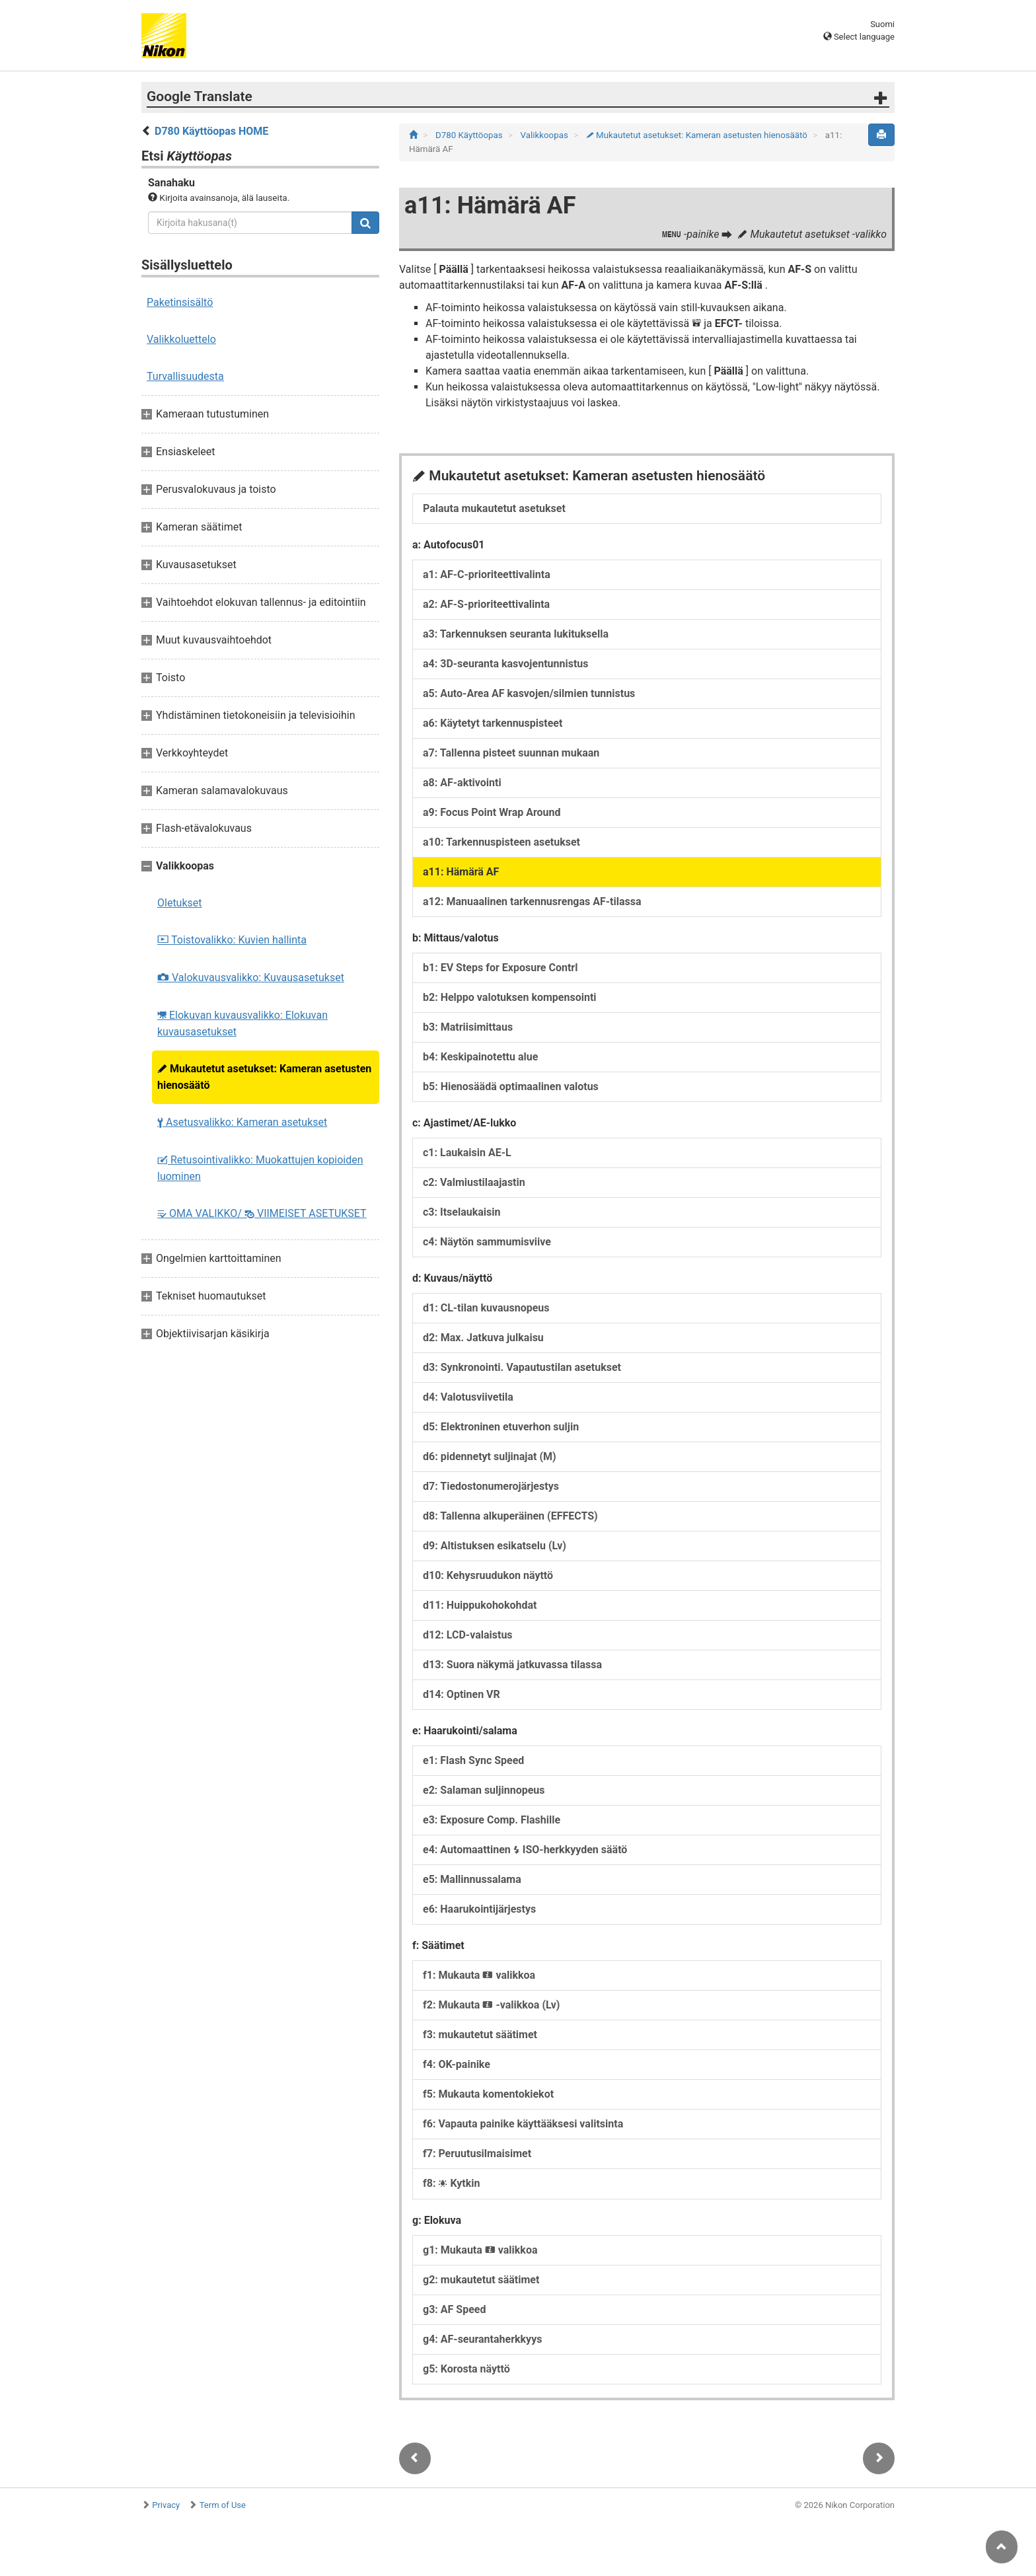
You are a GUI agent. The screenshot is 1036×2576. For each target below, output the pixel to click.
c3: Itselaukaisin (461, 1212)
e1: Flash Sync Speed (473, 1760)
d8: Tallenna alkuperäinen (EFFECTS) (510, 1516)
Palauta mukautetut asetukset (494, 508)
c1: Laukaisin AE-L (467, 1152)
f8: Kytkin (451, 2183)
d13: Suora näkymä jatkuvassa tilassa (512, 1664)
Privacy (166, 2505)
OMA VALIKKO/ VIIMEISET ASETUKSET (262, 1213)
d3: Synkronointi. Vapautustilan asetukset (522, 1367)
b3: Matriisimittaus (468, 1027)
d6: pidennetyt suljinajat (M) (489, 1456)
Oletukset (179, 903)
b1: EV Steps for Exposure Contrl (500, 967)
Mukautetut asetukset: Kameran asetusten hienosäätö (264, 1076)
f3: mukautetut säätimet (480, 2034)
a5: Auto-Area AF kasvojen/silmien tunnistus (529, 693)
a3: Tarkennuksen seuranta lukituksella (516, 634)
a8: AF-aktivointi (462, 782)
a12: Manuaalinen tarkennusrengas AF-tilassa (532, 901)
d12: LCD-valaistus (468, 1635)
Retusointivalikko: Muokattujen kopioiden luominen (260, 1168)
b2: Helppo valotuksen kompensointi (510, 997)
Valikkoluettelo (181, 339)
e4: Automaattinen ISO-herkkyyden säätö (525, 1849)
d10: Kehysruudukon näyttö (488, 1575)
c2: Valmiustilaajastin (474, 1182)
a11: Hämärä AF (461, 871)
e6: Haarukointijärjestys (479, 1909)
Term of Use (223, 2505)
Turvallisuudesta (185, 376)
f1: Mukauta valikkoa (479, 1975)
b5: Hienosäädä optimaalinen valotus (511, 1086)
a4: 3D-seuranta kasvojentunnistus (506, 663)
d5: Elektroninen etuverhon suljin (501, 1426)
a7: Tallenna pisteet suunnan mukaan (511, 753)
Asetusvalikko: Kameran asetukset (242, 1122)
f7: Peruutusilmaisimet (477, 2153)
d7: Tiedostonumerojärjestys (491, 1486)
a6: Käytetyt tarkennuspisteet (492, 723)
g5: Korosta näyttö (466, 2369)
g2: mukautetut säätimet (481, 2279)
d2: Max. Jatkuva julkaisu (483, 1337)
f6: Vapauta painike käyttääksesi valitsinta (523, 2123)
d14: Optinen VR (461, 1694)
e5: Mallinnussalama (472, 1879)
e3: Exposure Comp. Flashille (491, 1820)
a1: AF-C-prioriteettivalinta (486, 574)
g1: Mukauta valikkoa (480, 2250)
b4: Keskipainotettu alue (480, 1056)
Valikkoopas (546, 135)
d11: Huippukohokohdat (479, 1605)
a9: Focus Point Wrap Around (492, 812)
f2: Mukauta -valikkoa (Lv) (491, 2005)
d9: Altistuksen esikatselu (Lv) (494, 1545)
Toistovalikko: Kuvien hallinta (232, 940)
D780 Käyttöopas (470, 135)
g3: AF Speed (454, 2309)
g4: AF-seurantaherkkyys (482, 2339)
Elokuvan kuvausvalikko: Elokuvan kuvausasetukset (242, 1023)
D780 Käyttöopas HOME (211, 131)
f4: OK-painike (456, 2064)
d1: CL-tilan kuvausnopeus (486, 1308)
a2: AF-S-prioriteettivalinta (486, 604)
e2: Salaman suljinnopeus (483, 1790)
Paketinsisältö (180, 302)
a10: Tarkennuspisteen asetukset (501, 842)
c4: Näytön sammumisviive (487, 1241)
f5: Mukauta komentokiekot (488, 2094)
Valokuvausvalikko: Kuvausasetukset (250, 977)
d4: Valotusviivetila (468, 1397)
